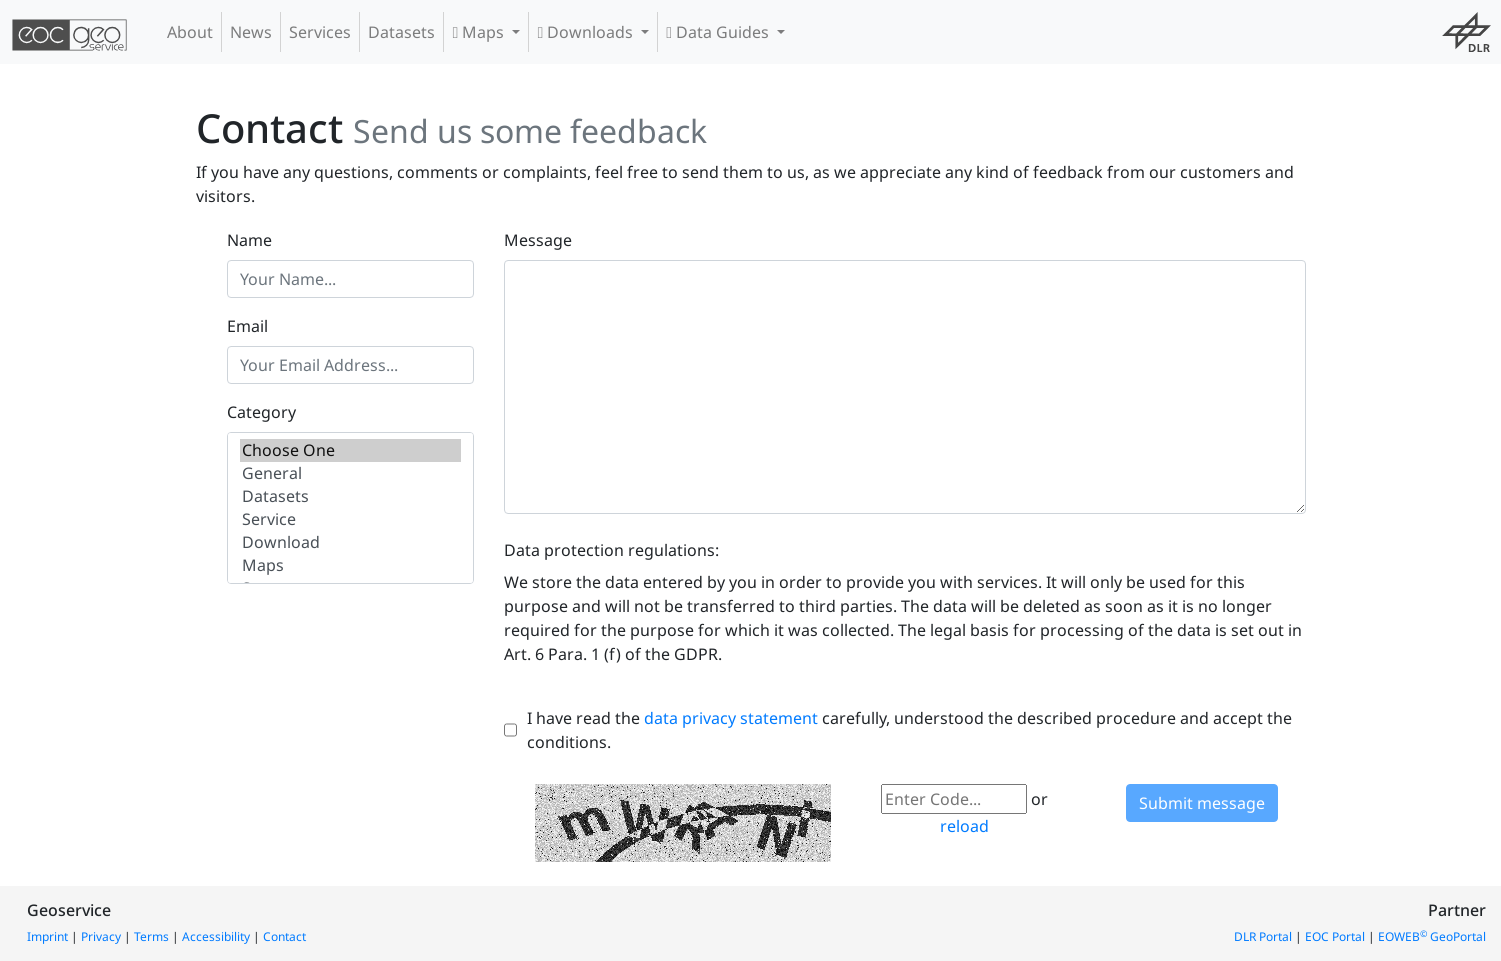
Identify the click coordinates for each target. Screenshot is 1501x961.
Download (350, 542)
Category (261, 412)
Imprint (47, 936)
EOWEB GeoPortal (1432, 936)
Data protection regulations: (611, 550)
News (251, 32)
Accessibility (216, 936)
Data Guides (719, 32)
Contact (284, 936)
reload (964, 826)
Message (538, 240)
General (350, 473)
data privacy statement (731, 718)
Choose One (350, 450)
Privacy (101, 936)
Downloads (587, 32)
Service (350, 519)
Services (320, 32)
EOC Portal (1335, 936)
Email (247, 326)
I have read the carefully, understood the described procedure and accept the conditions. (909, 730)
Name (249, 240)
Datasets (401, 32)
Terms (151, 936)
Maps (480, 32)
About (190, 32)
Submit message (1202, 803)
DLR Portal (1263, 936)
